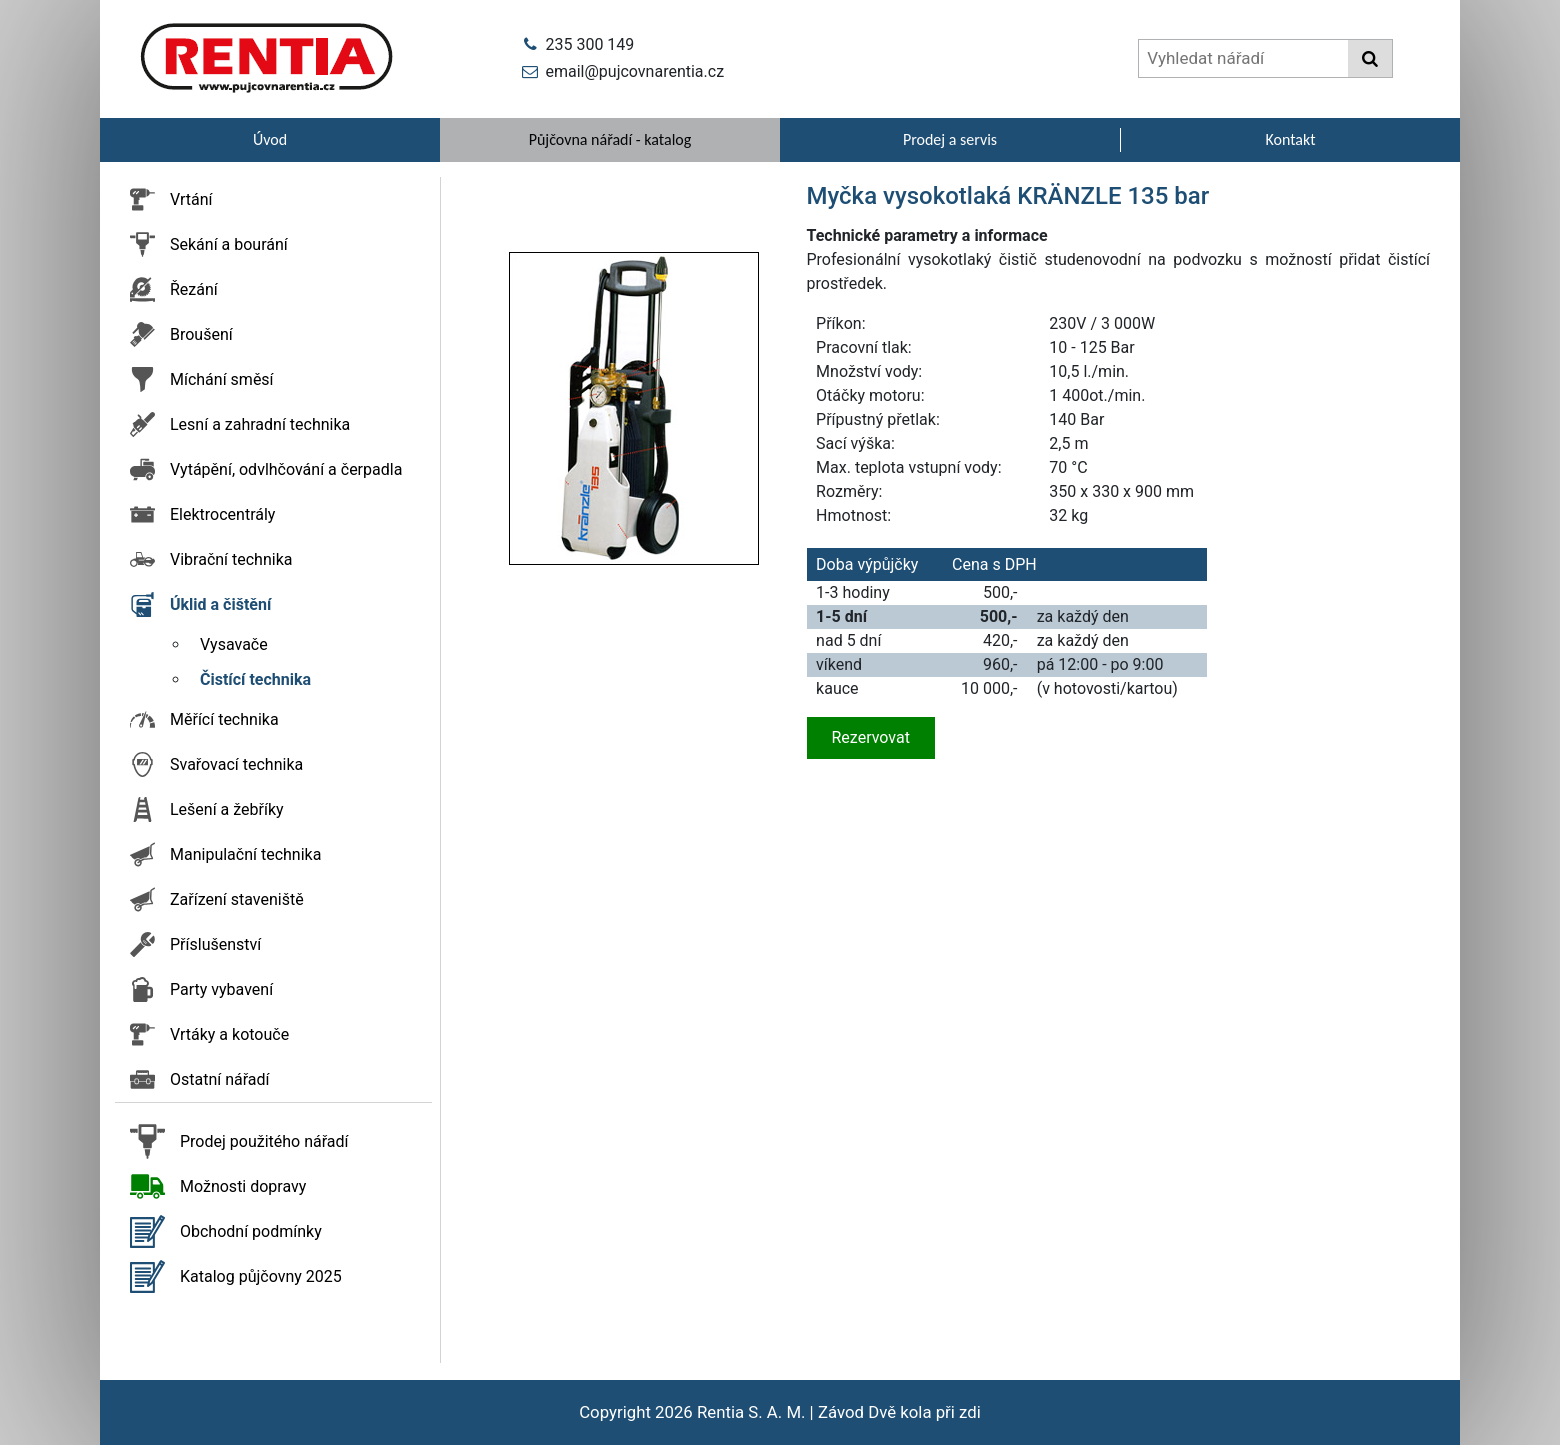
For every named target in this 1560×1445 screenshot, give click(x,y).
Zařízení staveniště (237, 899)
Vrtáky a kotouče (229, 1034)
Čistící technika (255, 679)
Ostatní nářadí (220, 1079)
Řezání (194, 289)
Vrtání (191, 199)
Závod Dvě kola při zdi (899, 1412)
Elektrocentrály (222, 514)
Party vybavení (221, 989)
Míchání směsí (222, 379)
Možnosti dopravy (243, 1186)
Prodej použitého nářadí (264, 1141)
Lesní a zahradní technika (260, 424)
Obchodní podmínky (251, 1231)
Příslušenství (215, 944)
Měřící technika (224, 719)
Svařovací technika (236, 764)
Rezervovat (871, 737)
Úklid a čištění (220, 604)
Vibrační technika (231, 559)
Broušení (201, 334)
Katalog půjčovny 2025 (261, 1276)
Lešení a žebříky (227, 809)
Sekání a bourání (229, 244)
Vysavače (234, 644)
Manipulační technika (245, 854)
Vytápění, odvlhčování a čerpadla (286, 469)
